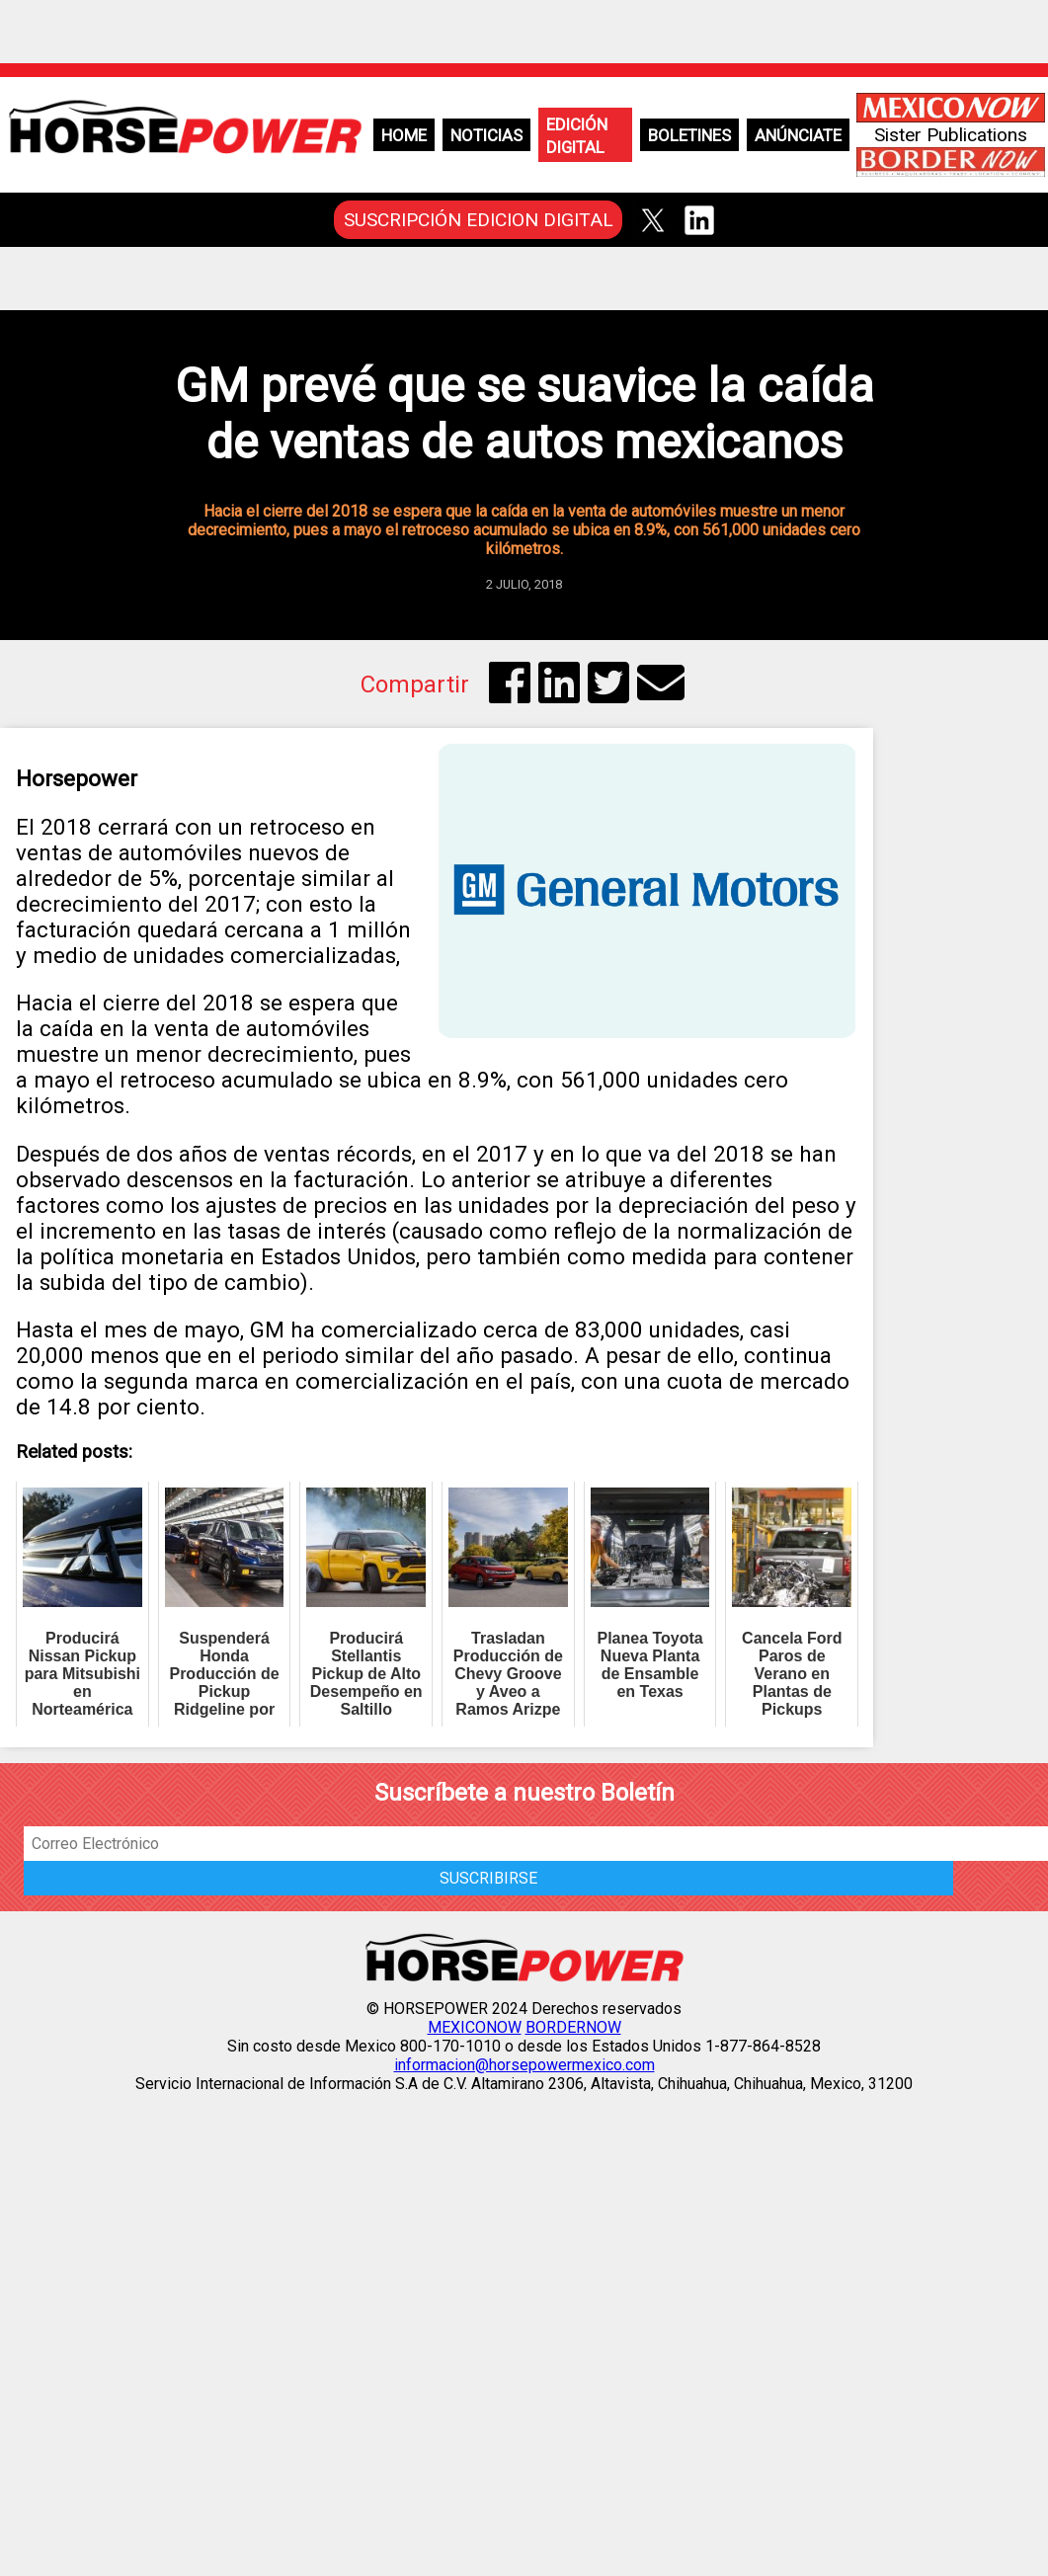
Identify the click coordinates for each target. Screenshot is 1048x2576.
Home (404, 135)
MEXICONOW (475, 2027)
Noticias (486, 135)
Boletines (689, 135)
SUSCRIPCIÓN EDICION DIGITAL (478, 219)
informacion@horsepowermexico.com (524, 2064)
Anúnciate (798, 135)
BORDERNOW (573, 2027)
